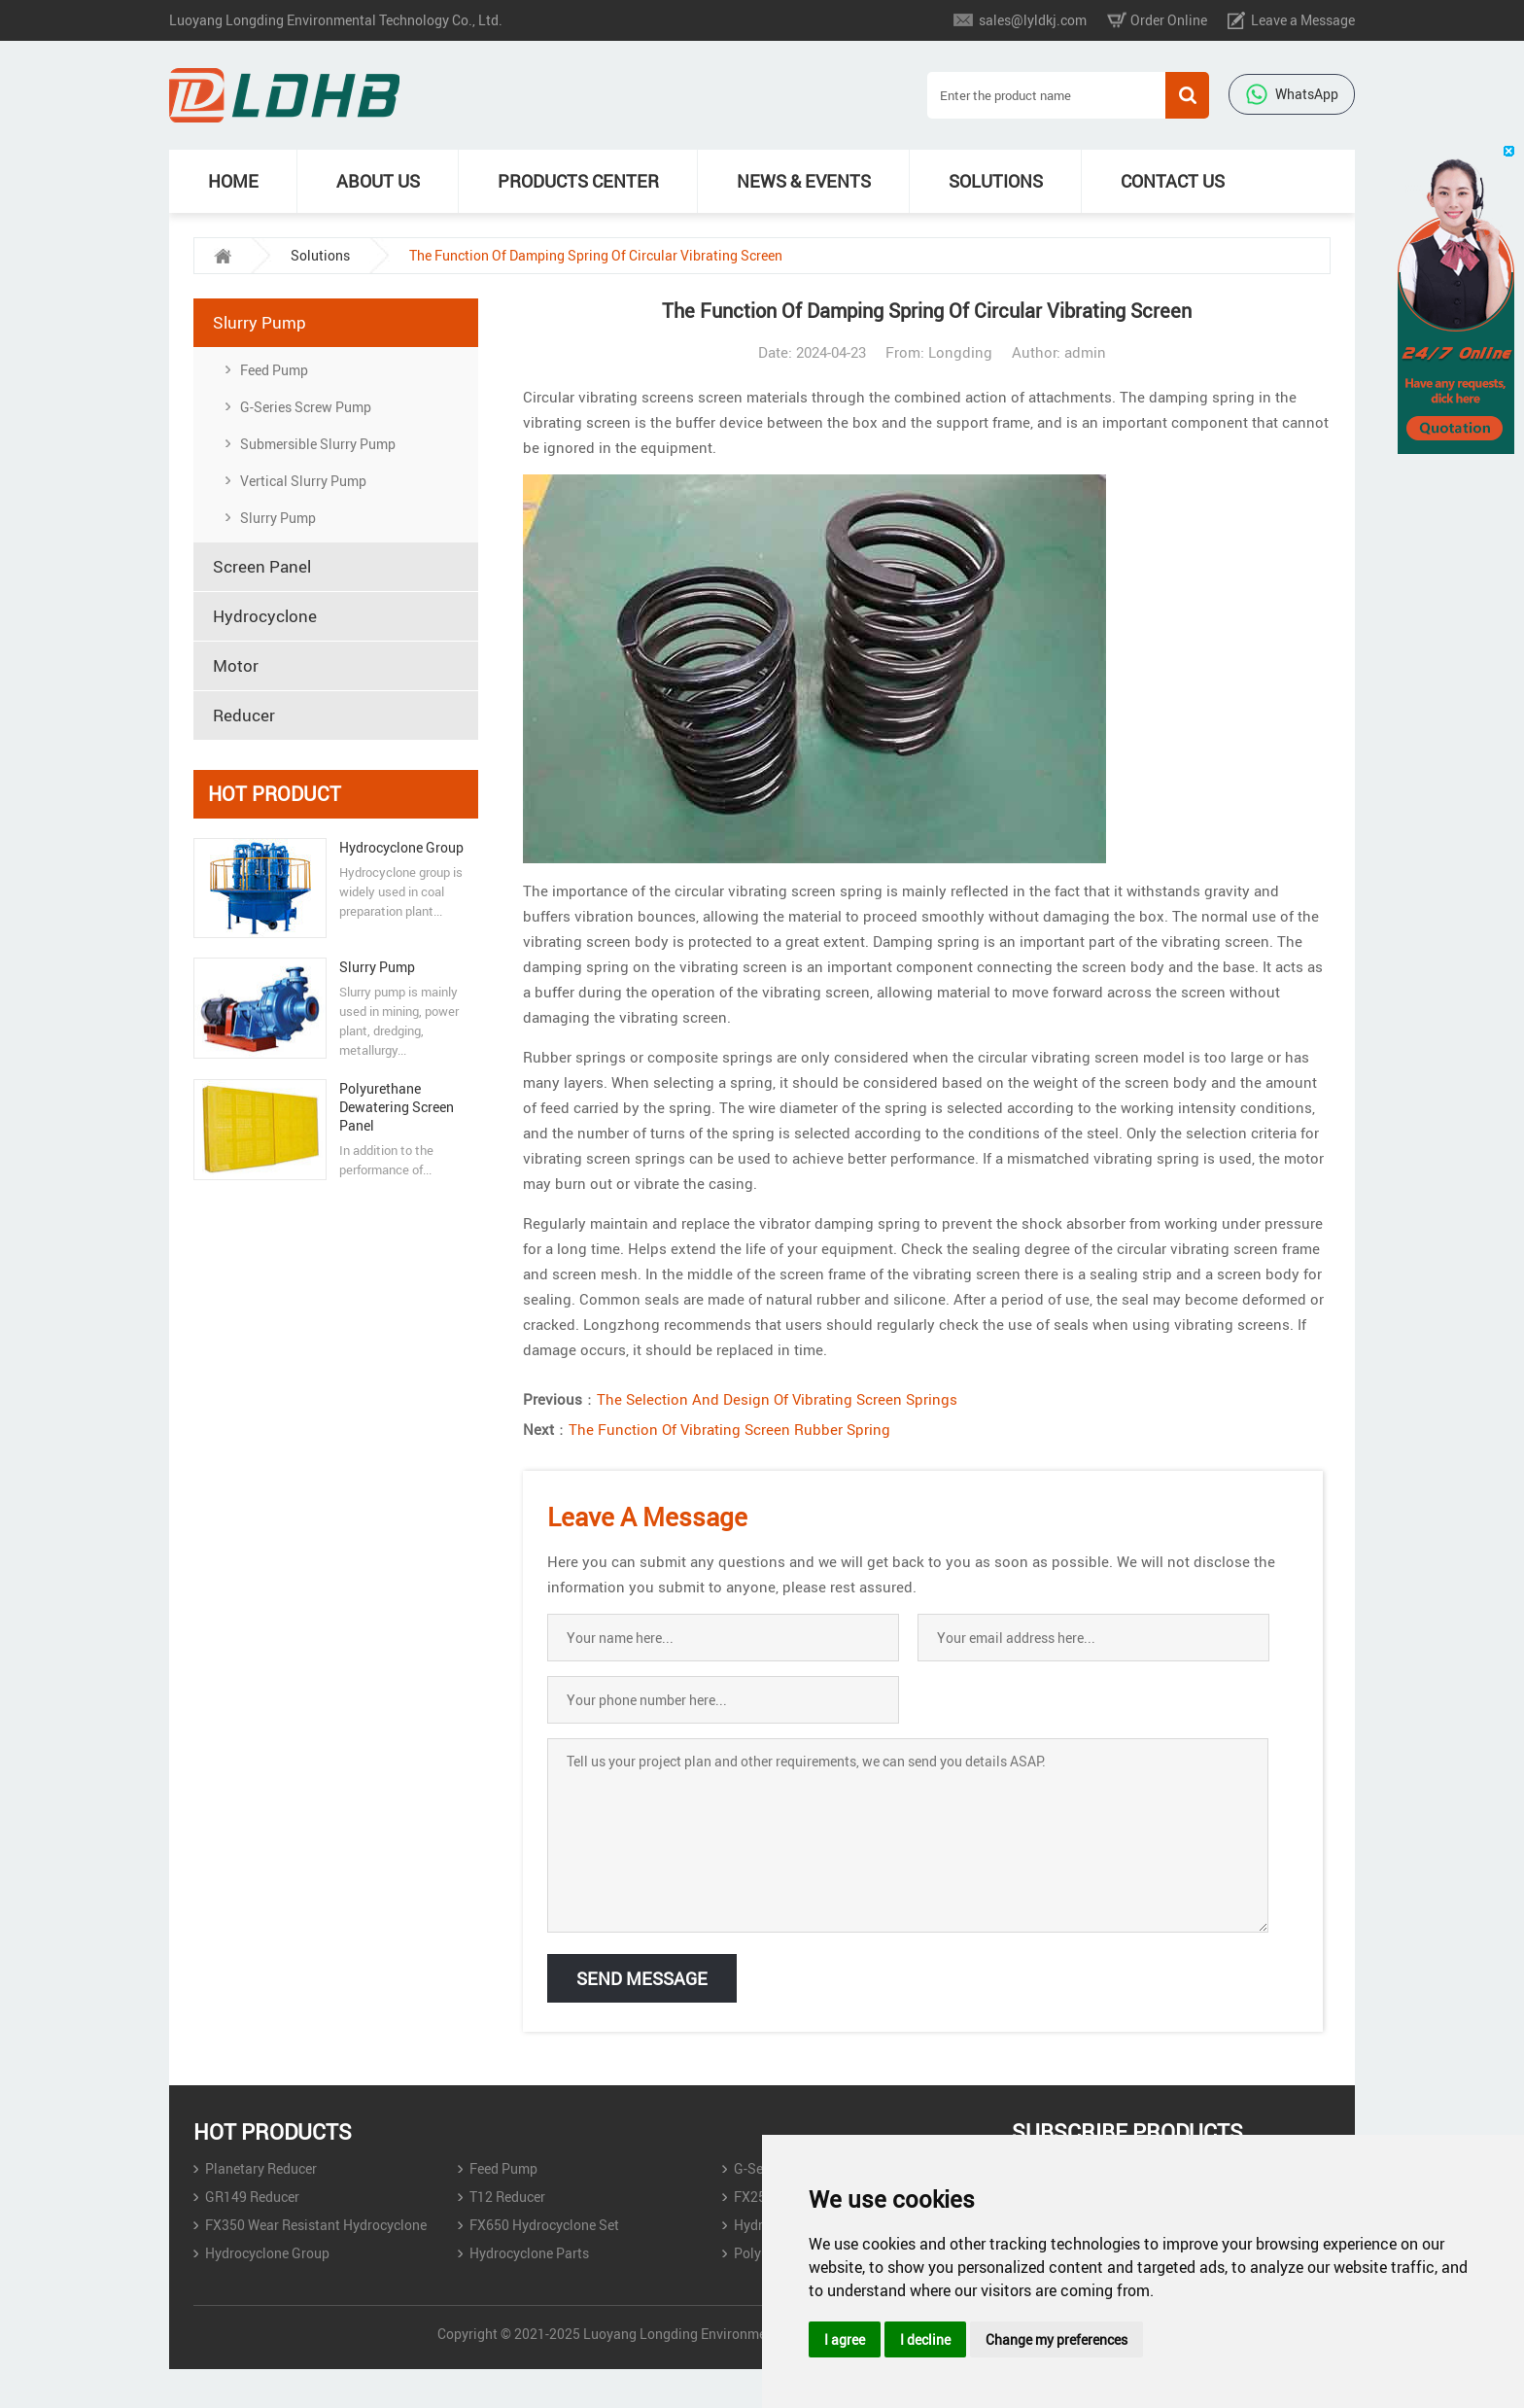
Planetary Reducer (261, 2168)
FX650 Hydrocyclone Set (544, 2225)
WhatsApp (1292, 94)
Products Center (578, 180)
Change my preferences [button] (1056, 2339)
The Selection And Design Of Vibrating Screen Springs (777, 1399)
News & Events (804, 180)
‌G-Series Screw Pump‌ (305, 407)
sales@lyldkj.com (1033, 20)
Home (233, 180)
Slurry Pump (278, 517)
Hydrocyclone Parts (529, 2253)
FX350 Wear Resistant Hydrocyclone (316, 2225)
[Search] (1046, 95)
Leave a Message (1303, 20)
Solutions (996, 180)
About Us (378, 180)
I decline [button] (925, 2339)
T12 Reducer (507, 2196)
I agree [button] (844, 2339)
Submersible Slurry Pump (318, 444)
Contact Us (1173, 180)
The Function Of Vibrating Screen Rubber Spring (729, 1429)
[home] (222, 255)
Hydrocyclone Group (401, 847)
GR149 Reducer (252, 2196)
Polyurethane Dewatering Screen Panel (396, 1106)
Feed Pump (274, 370)
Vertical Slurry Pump (303, 480)
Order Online (1168, 20)
